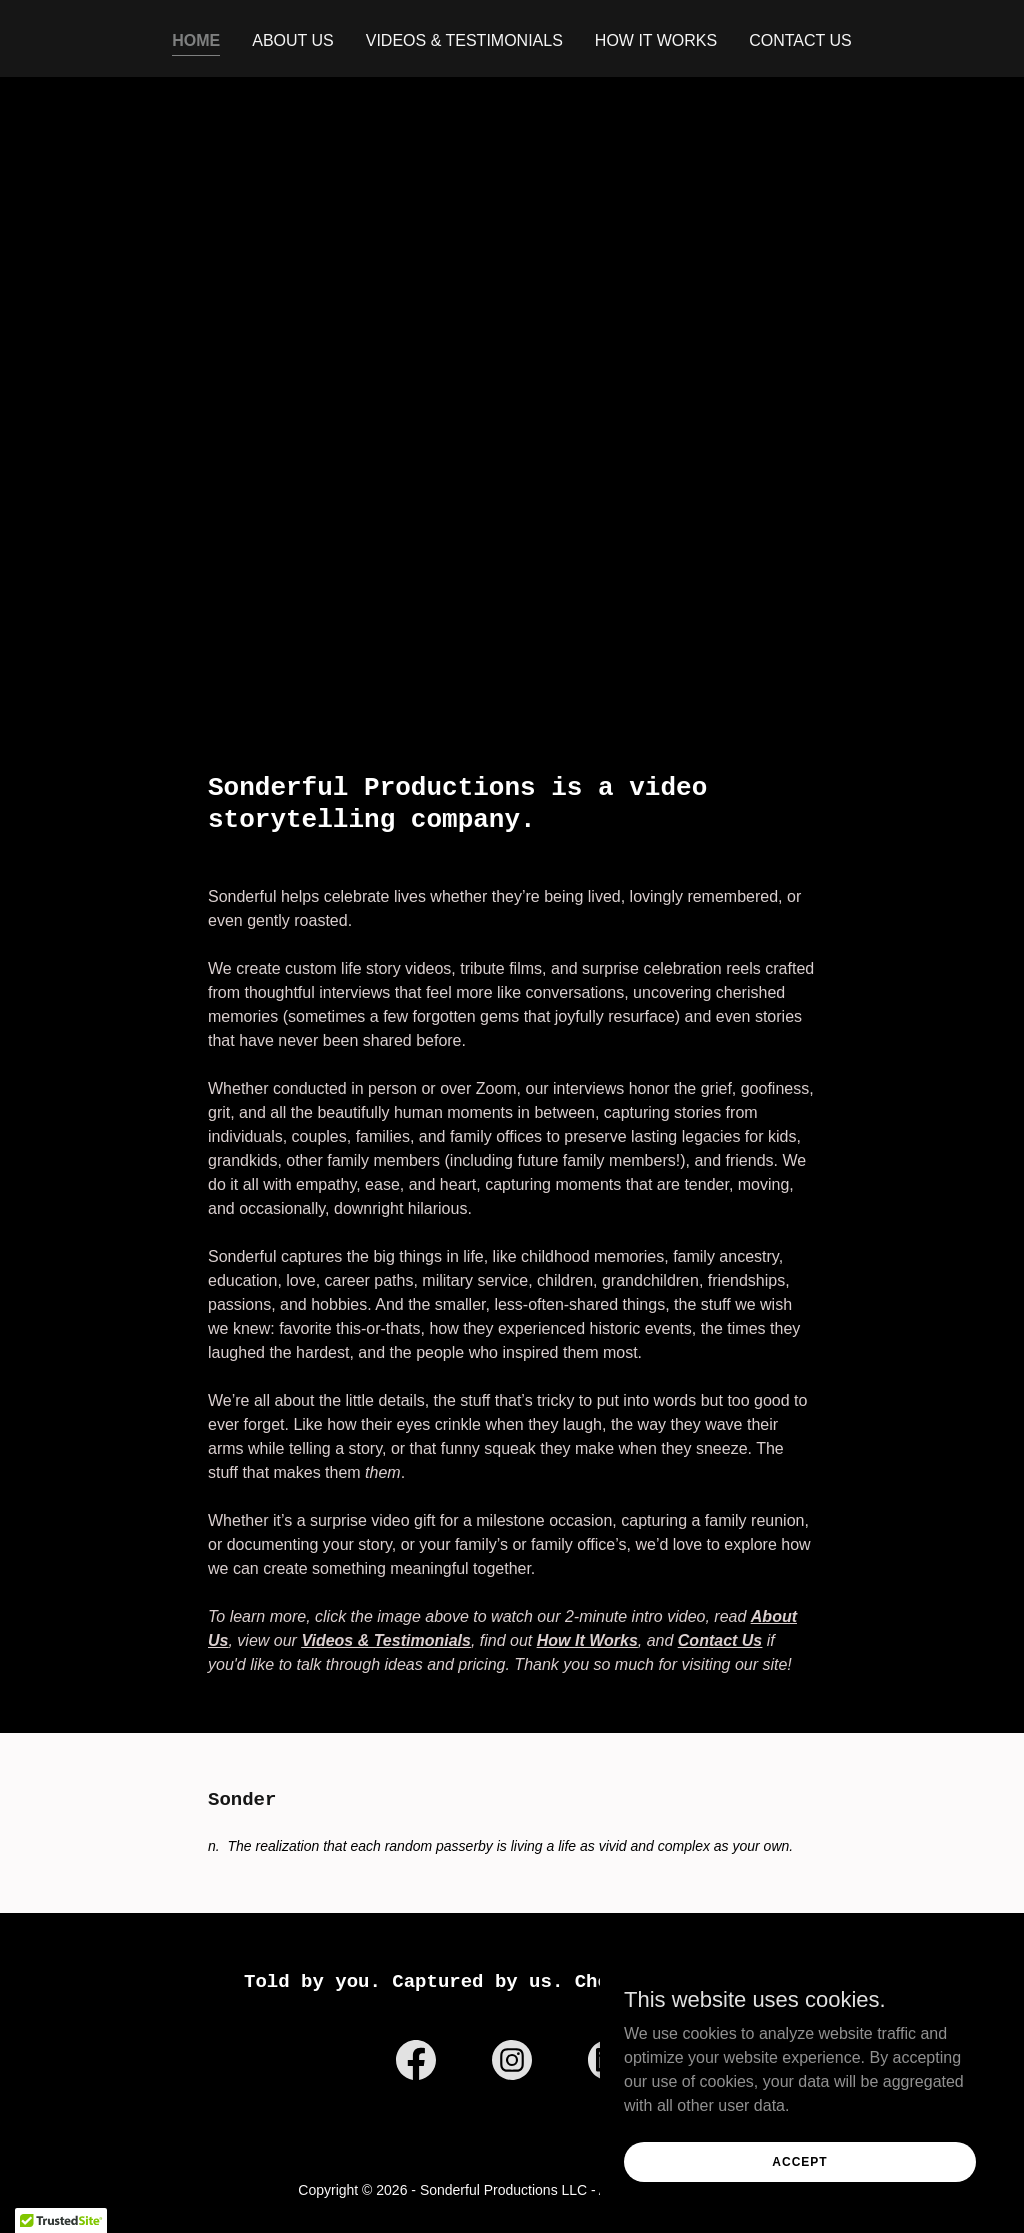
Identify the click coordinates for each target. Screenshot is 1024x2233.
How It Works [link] (656, 40)
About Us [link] (293, 40)
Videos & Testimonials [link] (464, 40)
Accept (799, 2161)
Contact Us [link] (800, 40)
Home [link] (196, 40)
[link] (416, 2064)
